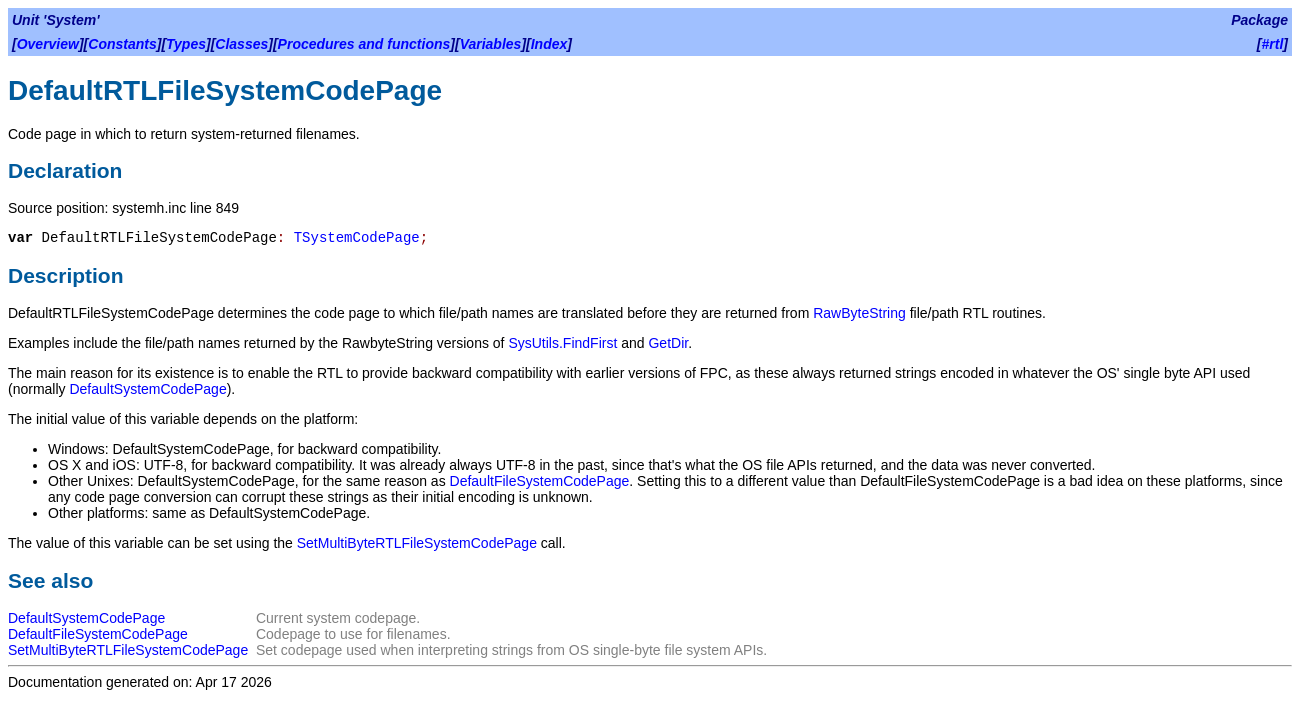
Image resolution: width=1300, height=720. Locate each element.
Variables (491, 44)
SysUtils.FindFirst (562, 343)
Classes (241, 44)
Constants (122, 44)
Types (186, 44)
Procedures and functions (364, 44)
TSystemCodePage (357, 238)
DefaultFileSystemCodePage (540, 481)
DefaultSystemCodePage (147, 389)
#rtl (1273, 44)
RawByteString (859, 313)
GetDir (668, 343)
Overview (48, 44)
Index (549, 44)
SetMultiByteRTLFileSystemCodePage (417, 543)
